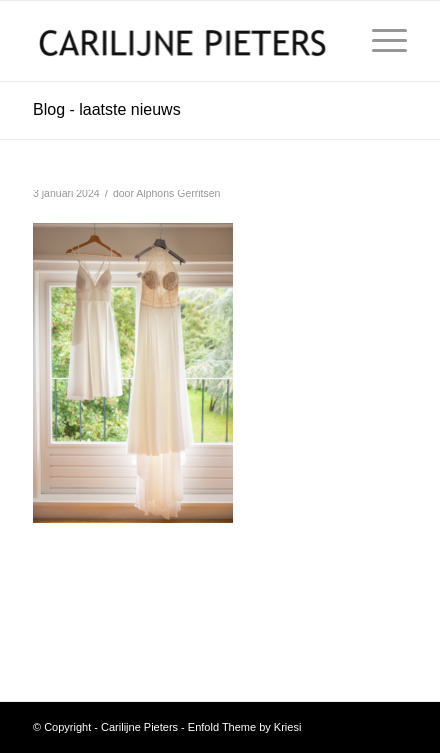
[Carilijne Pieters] (182, 41)
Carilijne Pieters (139, 727)
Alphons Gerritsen (178, 193)
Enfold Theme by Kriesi (245, 727)
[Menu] (379, 41)
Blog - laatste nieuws (107, 109)
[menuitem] (379, 41)
